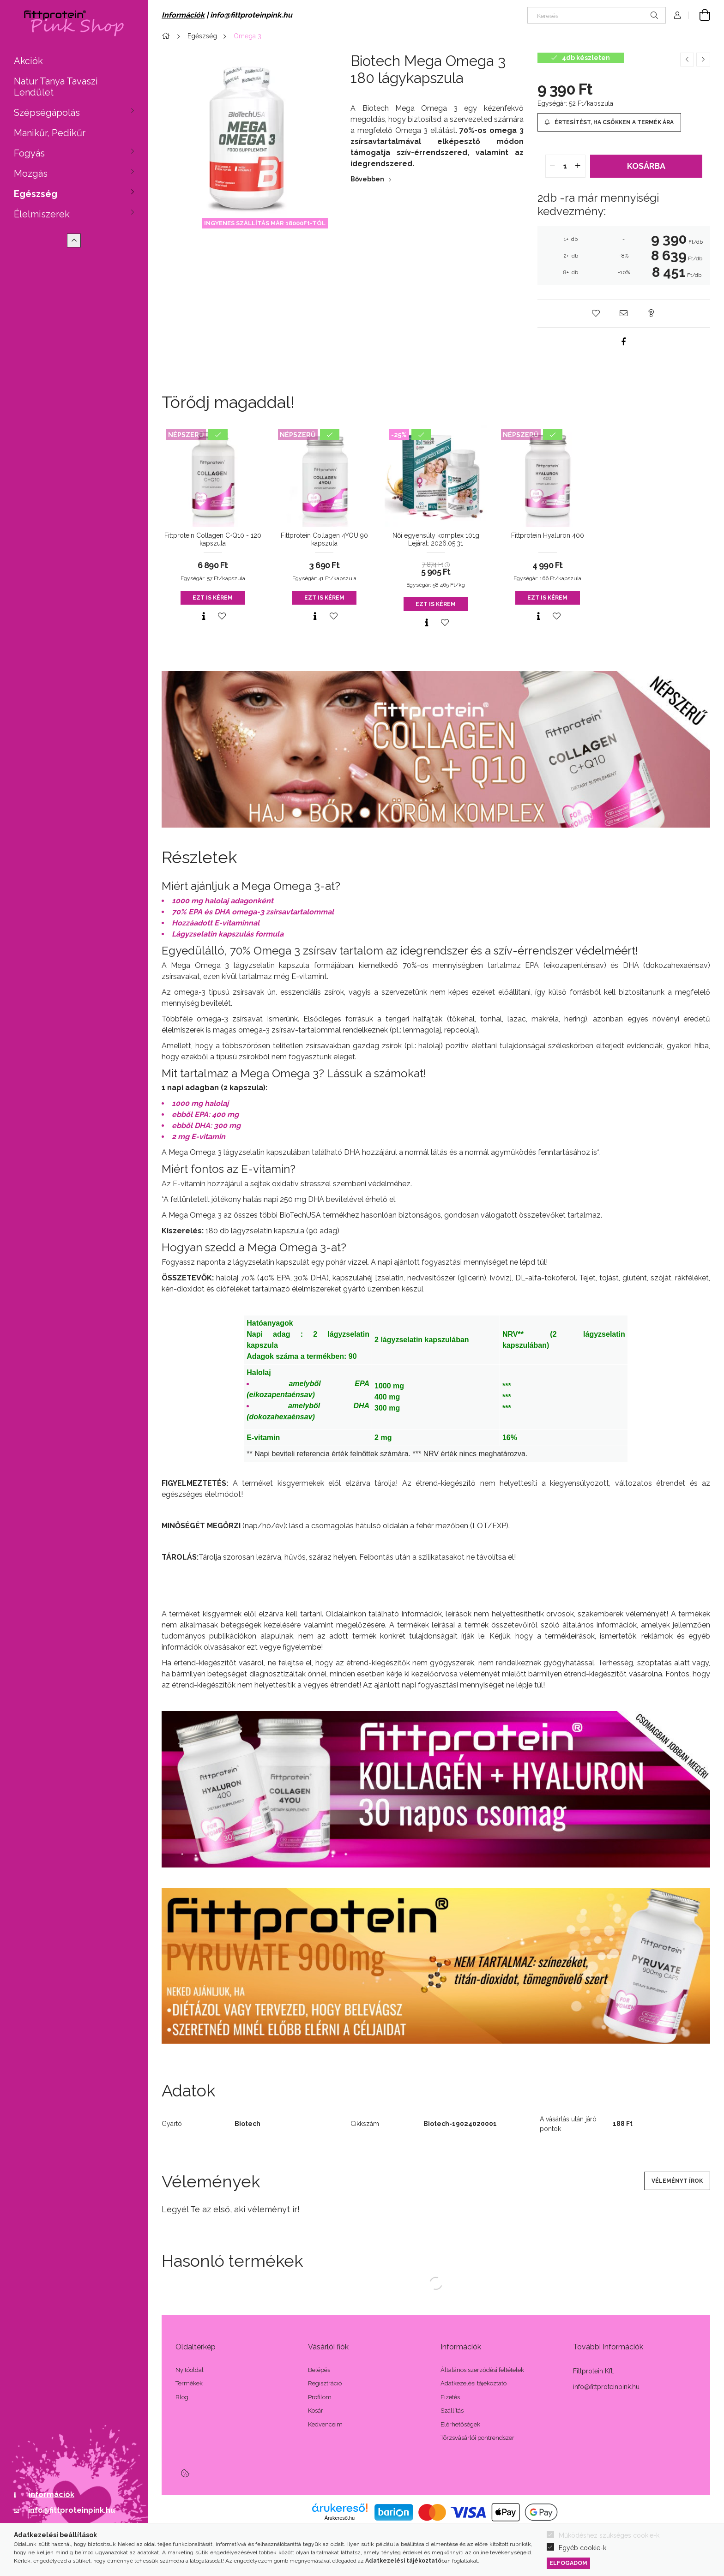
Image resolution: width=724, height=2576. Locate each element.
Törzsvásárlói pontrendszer (477, 2437)
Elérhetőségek (460, 2424)
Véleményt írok (677, 2181)
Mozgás (31, 173)
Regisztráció (325, 2383)
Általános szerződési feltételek (482, 2369)
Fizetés (450, 2397)
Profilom (320, 2397)
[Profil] (677, 15)
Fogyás (29, 153)
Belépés (319, 2369)
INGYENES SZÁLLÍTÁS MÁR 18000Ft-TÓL (265, 223)
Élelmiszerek (42, 214)
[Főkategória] (167, 36)
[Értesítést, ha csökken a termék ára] (609, 122)
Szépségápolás (47, 112)
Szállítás (452, 2410)
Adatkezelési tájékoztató (473, 2383)
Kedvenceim (325, 2424)
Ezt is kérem (213, 597)
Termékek (189, 2383)
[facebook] (624, 341)
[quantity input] (565, 166)
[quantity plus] (578, 166)
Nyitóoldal (189, 2369)
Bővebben (367, 179)
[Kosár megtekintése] (699, 15)
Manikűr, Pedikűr (49, 132)
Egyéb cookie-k (582, 2548)
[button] (596, 313)
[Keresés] (596, 15)
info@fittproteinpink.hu (71, 2510)
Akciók (28, 60)
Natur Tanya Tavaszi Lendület (56, 87)
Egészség (35, 193)
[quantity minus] (553, 166)
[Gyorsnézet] (203, 616)
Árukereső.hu (340, 2518)
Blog (181, 2397)
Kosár (315, 2410)
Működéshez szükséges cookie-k (609, 2535)
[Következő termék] (703, 59)
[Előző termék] (687, 59)
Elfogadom (568, 2562)
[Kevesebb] (74, 240)
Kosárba (646, 166)
